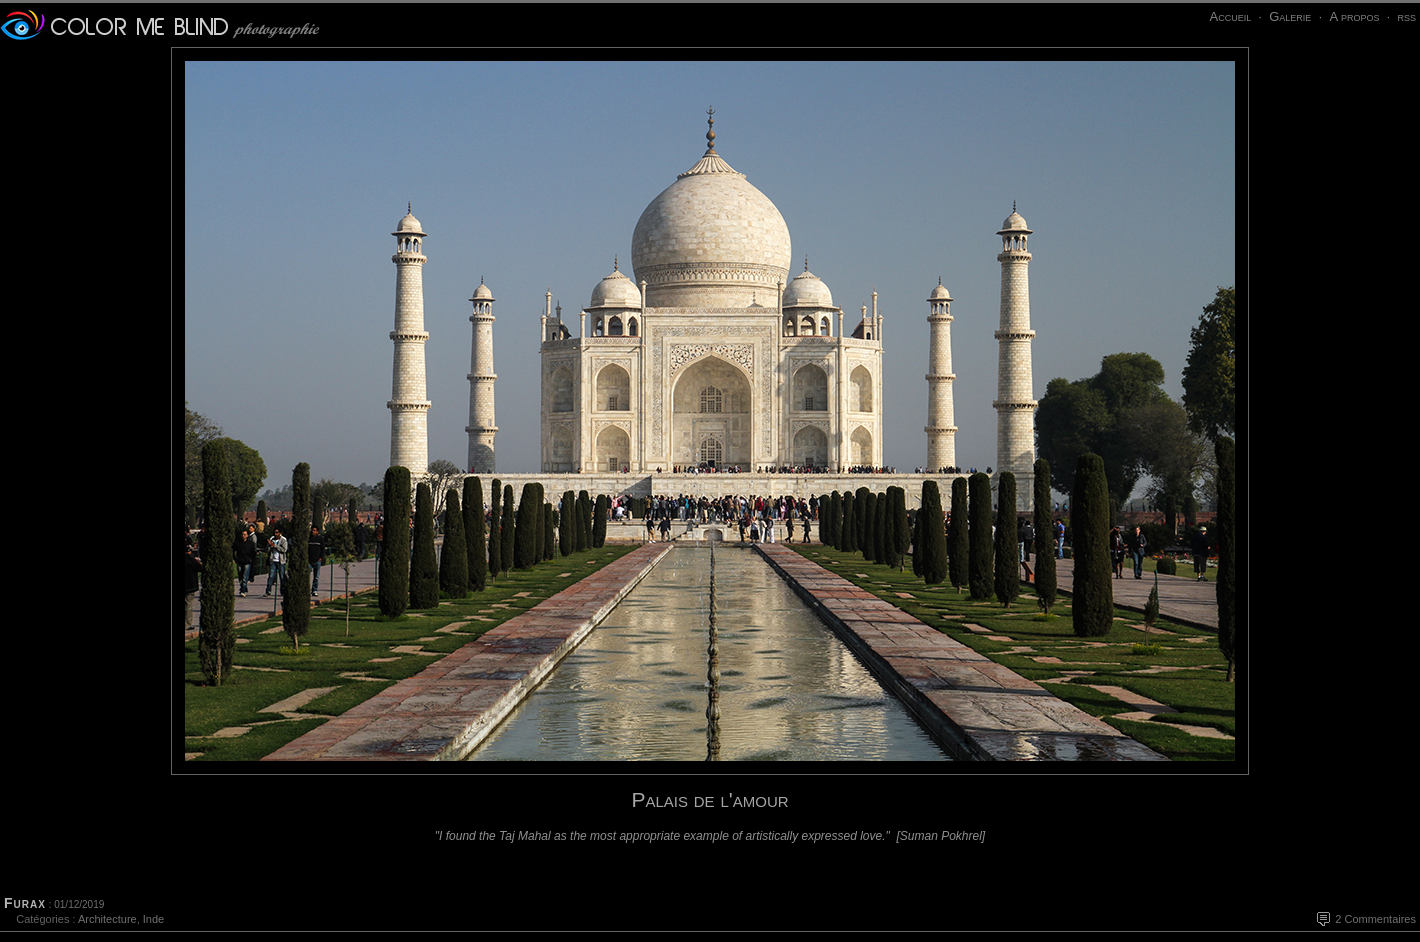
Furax (25, 903)
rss (1406, 16)
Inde (153, 919)
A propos (1354, 16)
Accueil (1230, 16)
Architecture (107, 919)
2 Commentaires (1375, 919)
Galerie (1290, 16)
